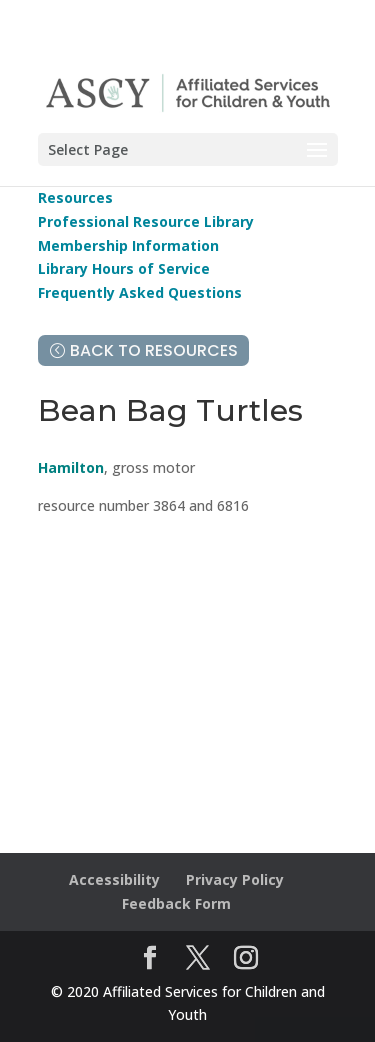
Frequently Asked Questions (140, 292)
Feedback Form (176, 903)
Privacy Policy (235, 879)
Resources (75, 197)
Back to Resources (154, 350)
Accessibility (114, 879)
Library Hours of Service (124, 268)
